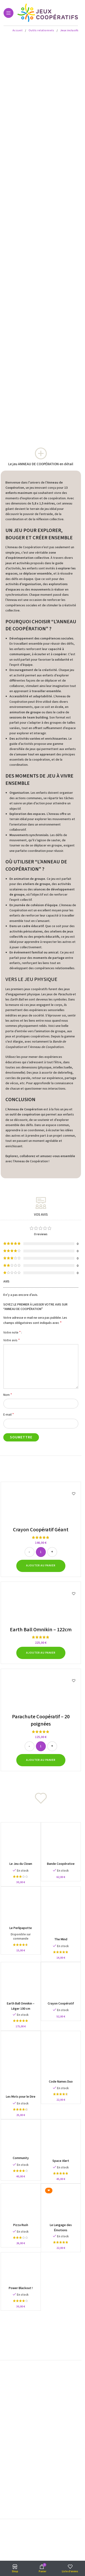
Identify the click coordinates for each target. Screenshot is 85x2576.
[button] (40, 1566)
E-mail (8, 1414)
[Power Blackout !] (20, 2269)
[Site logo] (48, 12)
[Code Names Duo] (60, 2055)
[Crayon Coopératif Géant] (41, 1505)
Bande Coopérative (61, 1864)
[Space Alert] (60, 2139)
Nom (7, 1394)
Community (21, 2158)
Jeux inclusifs (69, 30)
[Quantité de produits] (41, 1552)
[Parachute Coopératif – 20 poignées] (41, 1692)
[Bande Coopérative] (60, 1842)
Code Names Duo (61, 2081)
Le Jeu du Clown (20, 1864)
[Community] (20, 2138)
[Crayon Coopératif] (60, 1982)
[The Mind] (60, 1912)
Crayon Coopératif (61, 2003)
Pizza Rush (20, 2225)
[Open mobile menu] (8, 13)
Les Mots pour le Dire (20, 2096)
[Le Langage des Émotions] (60, 2203)
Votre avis (11, 1340)
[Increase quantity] (52, 1552)
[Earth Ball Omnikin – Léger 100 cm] (20, 1982)
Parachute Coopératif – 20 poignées (41, 1720)
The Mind (60, 1939)
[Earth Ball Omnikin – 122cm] (41, 1605)
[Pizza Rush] (20, 2203)
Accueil (18, 30)
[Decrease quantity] (29, 1552)
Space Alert (60, 2161)
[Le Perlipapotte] (20, 1906)
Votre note (12, 1332)
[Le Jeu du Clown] (20, 1842)
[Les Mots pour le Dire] (20, 2063)
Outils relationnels (42, 30)
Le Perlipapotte (20, 1928)
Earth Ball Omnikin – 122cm (41, 1629)
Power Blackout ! (21, 2288)
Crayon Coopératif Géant (40, 1529)
